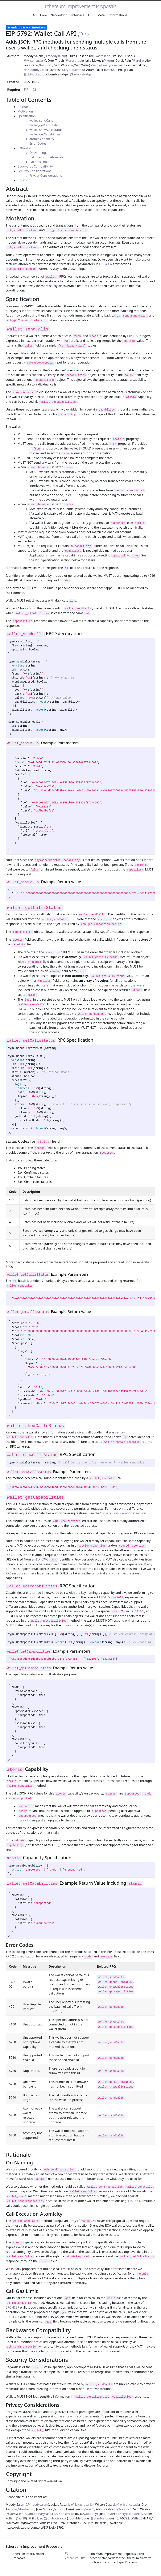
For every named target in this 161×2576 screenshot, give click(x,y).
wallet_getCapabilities (44, 134)
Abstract (23, 107)
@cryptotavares (72, 70)
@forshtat (44, 65)
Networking (59, 15)
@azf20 (110, 70)
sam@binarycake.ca (107, 65)
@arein (138, 60)
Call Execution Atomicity (46, 157)
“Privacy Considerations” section (123, 1513)
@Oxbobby (31, 70)
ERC (90, 15)
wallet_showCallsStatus (45, 130)
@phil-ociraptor (35, 74)
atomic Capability (41, 139)
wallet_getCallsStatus (44, 125)
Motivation (25, 111)
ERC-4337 (106, 264)
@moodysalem (55, 56)
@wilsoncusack (34, 60)
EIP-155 (132, 336)
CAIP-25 (47, 1550)
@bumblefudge (80, 74)
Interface (77, 15)
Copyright (25, 180)
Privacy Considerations (45, 175)
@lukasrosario (100, 56)
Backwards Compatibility (35, 166)
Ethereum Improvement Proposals (80, 6)
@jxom (108, 60)
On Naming (37, 153)
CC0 (65, 2481)
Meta (101, 15)
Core (43, 15)
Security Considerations (34, 171)
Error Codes (37, 143)
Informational (118, 15)
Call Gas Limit (39, 162)
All (34, 15)
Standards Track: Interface (26, 27)
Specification (27, 116)
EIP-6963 (42, 1559)
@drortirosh (74, 60)
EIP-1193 (30, 89)
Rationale (24, 148)
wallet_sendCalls (41, 120)
